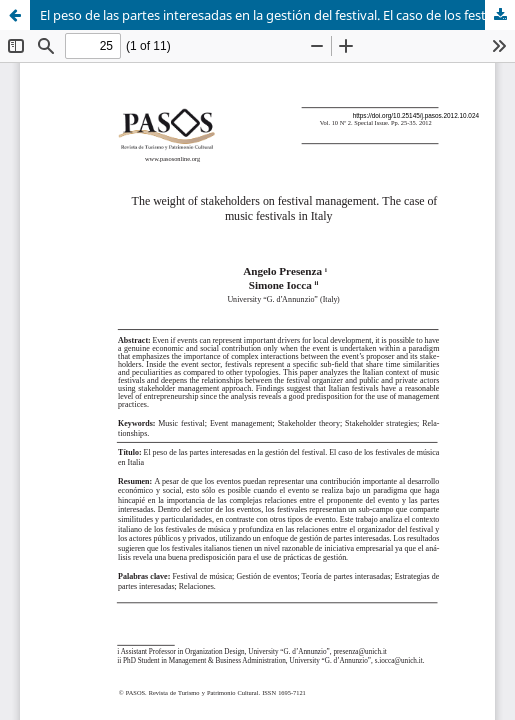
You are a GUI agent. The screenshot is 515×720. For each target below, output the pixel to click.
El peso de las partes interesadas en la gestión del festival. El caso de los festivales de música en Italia (277, 15)
